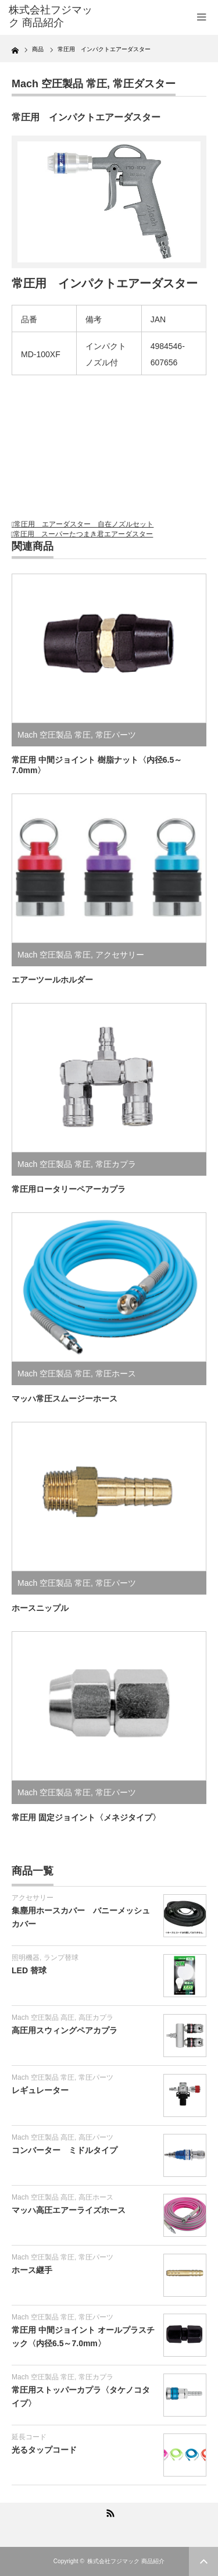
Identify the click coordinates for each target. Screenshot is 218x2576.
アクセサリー (119, 954)
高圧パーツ (95, 2137)
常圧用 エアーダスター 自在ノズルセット (83, 524)
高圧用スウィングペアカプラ (64, 2030)
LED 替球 (29, 1970)
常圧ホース (115, 1373)
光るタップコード (44, 2449)
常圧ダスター (144, 84)
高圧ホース (95, 2197)
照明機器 (26, 1958)
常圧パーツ (115, 734)
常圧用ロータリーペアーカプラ (69, 1189)
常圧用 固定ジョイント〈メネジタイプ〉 (86, 1817)
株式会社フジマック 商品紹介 (126, 2561)
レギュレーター (40, 2090)
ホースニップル (40, 1608)
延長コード (29, 2437)
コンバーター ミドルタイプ (64, 2150)
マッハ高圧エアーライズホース (69, 2210)
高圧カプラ (95, 2017)
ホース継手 (32, 2270)
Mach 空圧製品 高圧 (43, 2017)
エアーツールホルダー (52, 979)
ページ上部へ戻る (203, 2561)
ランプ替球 (61, 1958)
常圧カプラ (115, 1164)
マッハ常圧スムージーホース (64, 1398)
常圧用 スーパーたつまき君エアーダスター (83, 534)
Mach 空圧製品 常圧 (59, 84)
